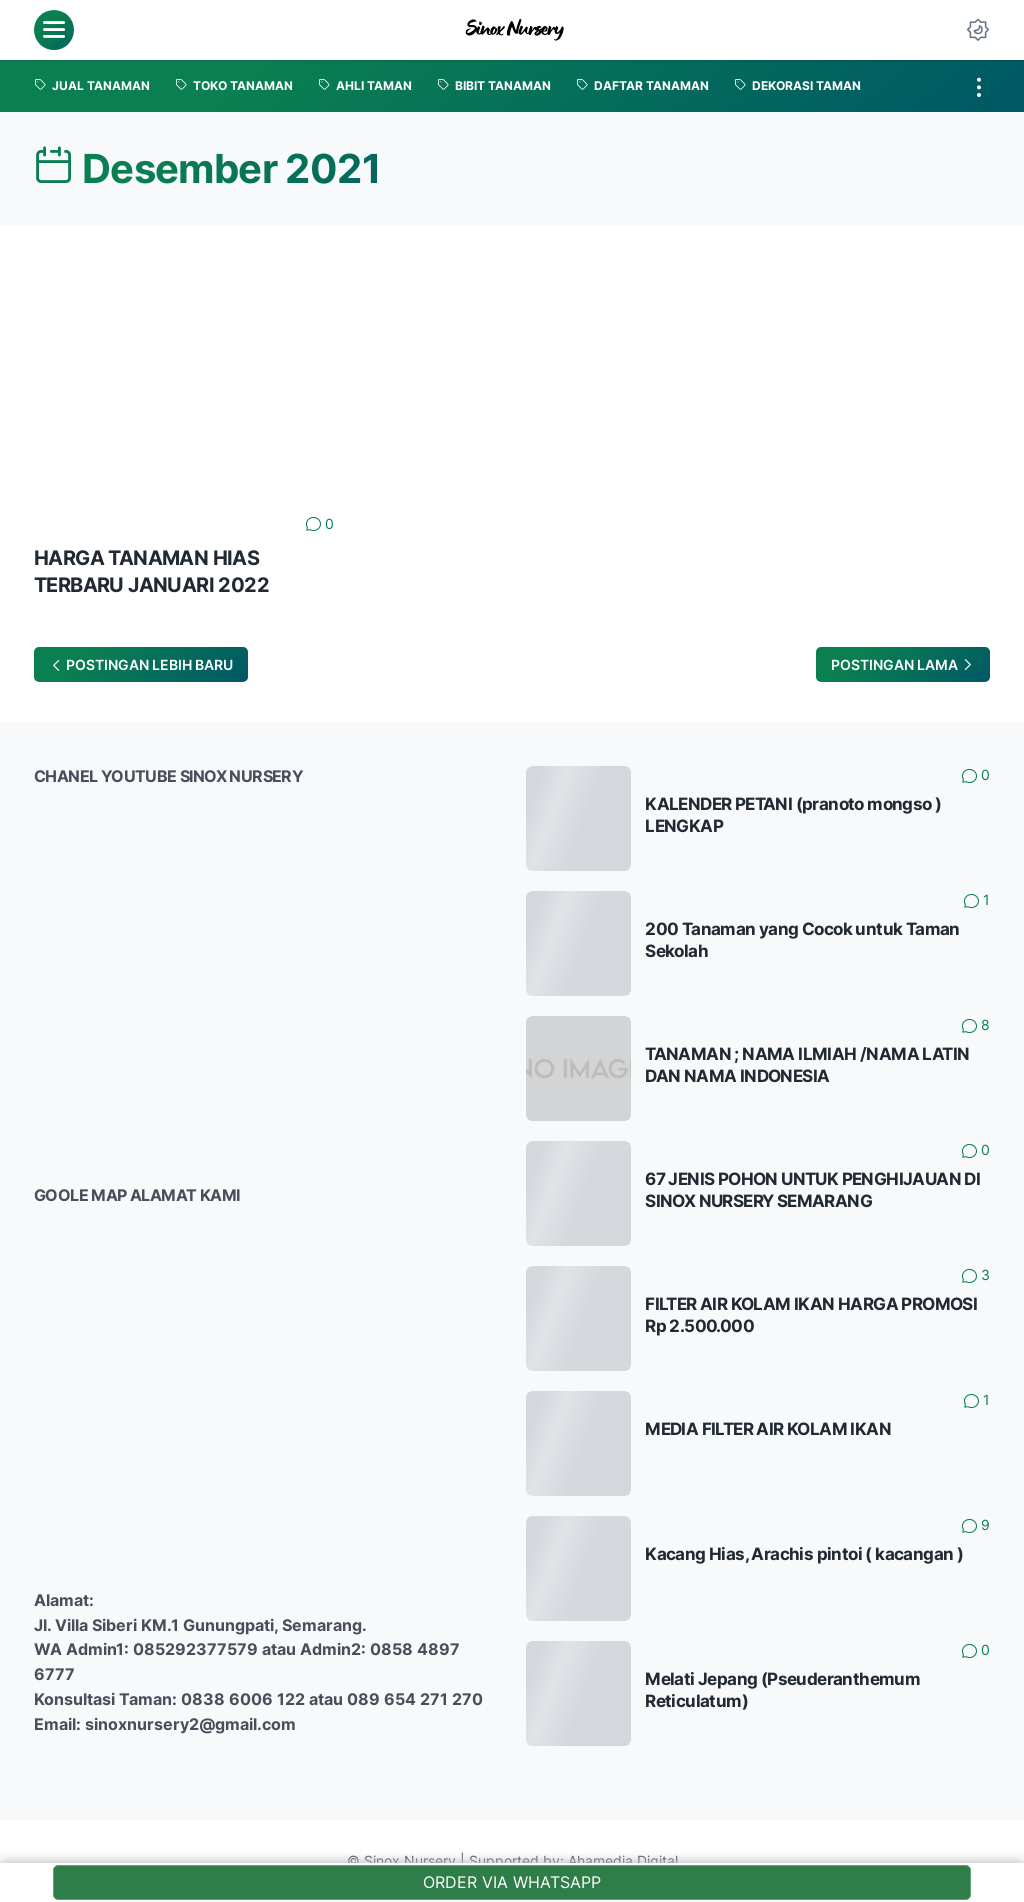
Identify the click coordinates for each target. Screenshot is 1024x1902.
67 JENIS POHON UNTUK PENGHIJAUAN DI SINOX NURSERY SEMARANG (812, 1190)
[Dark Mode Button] (978, 30)
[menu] (54, 30)
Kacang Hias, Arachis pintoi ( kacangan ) (804, 1554)
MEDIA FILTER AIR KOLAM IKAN (768, 1429)
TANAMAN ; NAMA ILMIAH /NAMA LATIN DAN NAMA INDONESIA (807, 1065)
